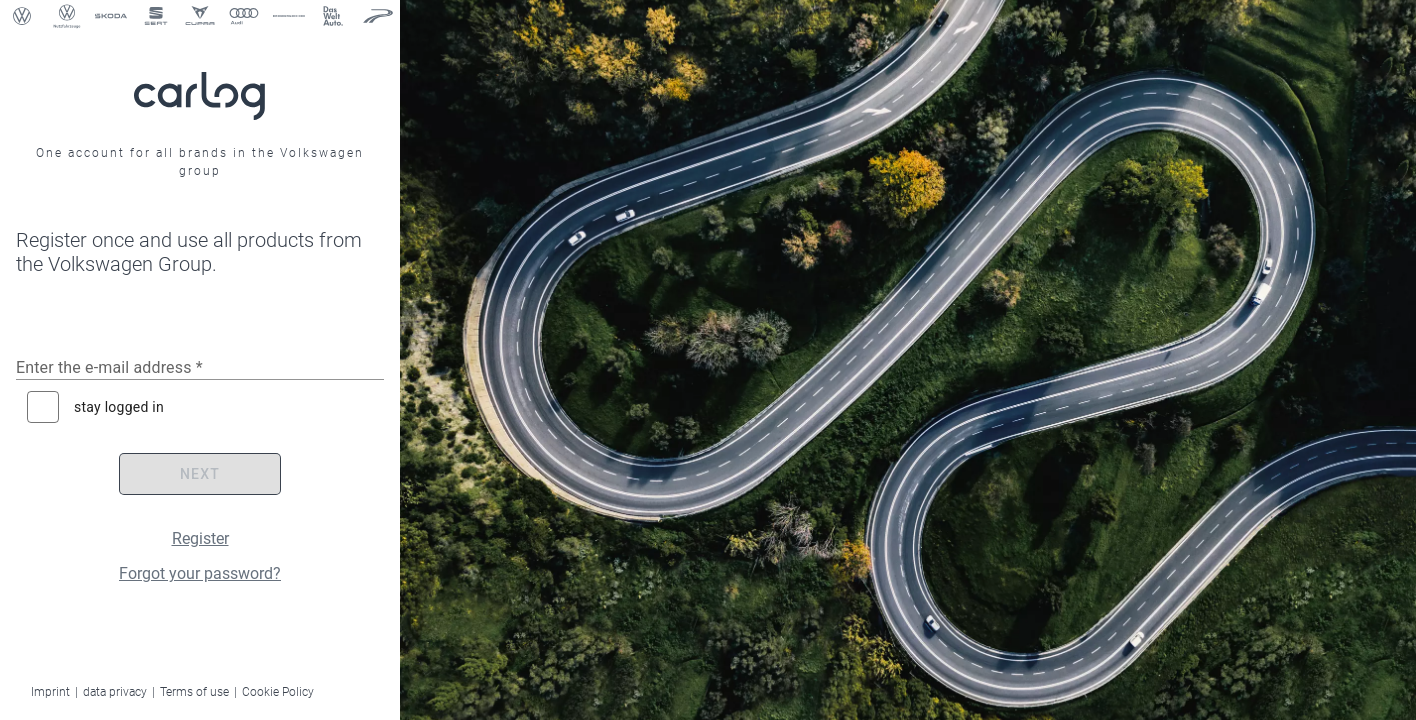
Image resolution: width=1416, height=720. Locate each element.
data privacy (115, 692)
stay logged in (119, 407)
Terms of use (194, 692)
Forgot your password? (200, 573)
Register (200, 538)
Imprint (50, 692)
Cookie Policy (278, 692)
